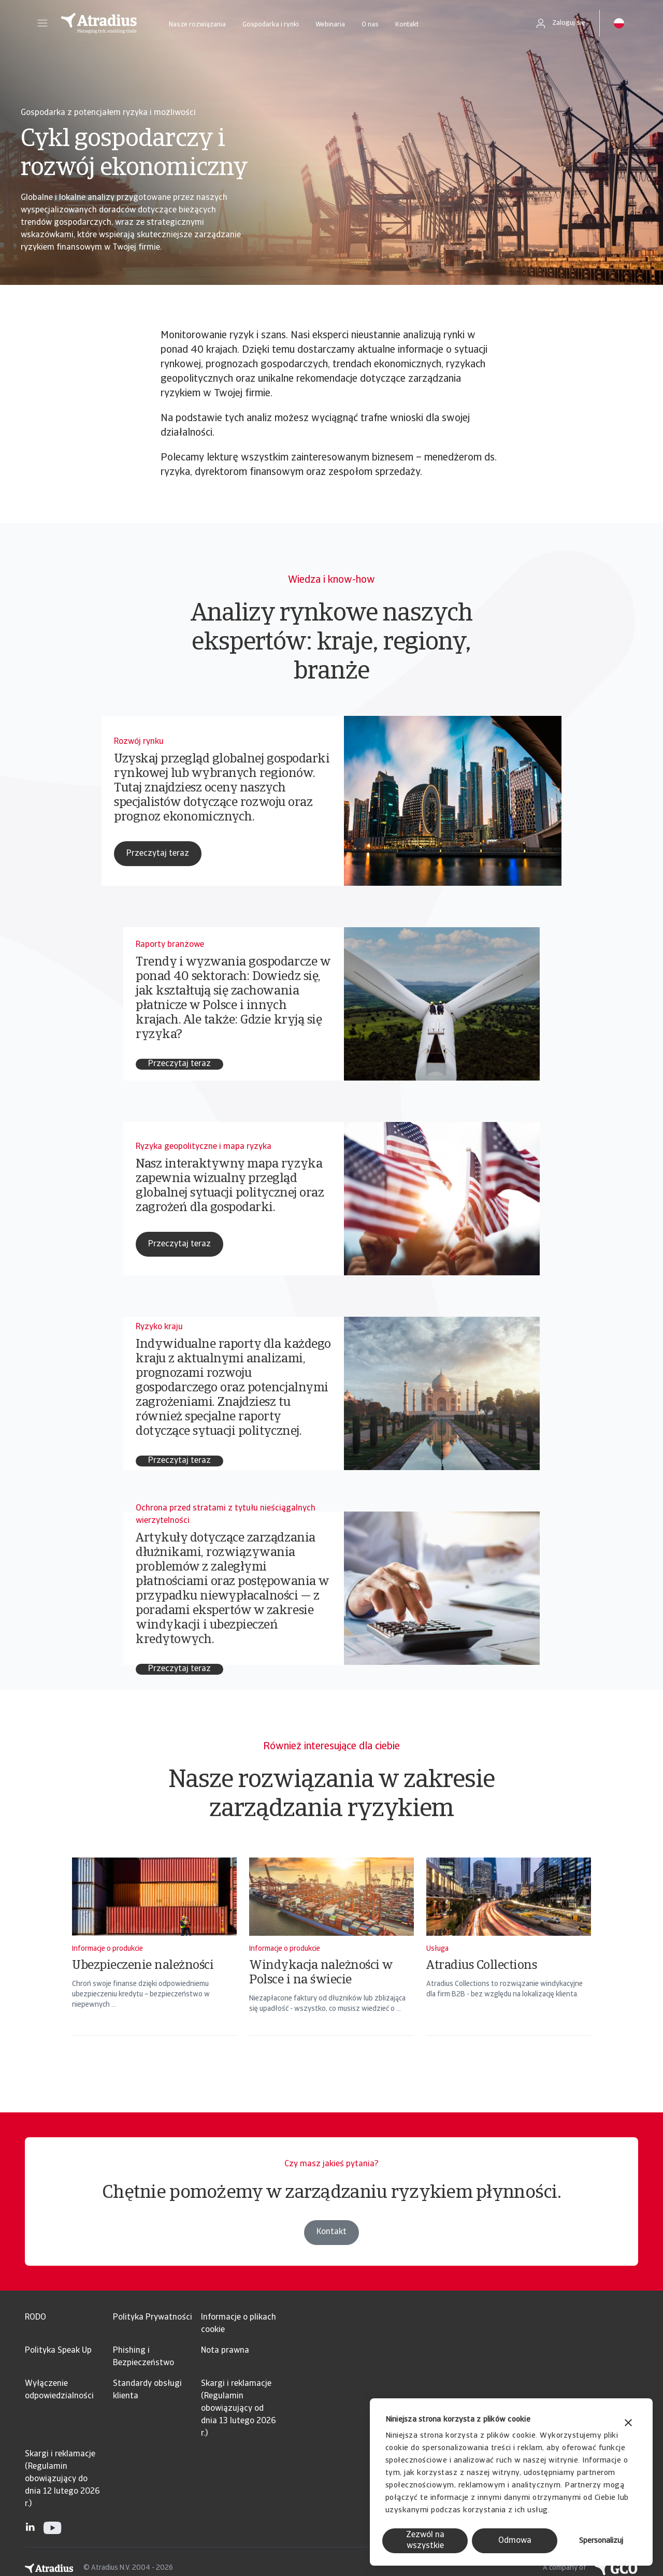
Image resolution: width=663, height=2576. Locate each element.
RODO (35, 2317)
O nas (370, 24)
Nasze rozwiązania (197, 24)
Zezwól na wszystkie (425, 2540)
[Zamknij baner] (628, 2424)
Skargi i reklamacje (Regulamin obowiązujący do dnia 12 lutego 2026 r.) (62, 2479)
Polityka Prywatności (152, 2317)
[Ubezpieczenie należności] (154, 1960)
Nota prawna (225, 2351)
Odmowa (514, 2541)
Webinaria (330, 24)
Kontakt (407, 24)
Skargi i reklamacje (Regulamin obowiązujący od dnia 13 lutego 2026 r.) (238, 2409)
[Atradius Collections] (508, 1960)
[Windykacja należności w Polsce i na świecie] (331, 1960)
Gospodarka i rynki (270, 24)
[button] (42, 23)
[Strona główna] (99, 23)
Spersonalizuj (601, 2541)
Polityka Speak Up (58, 2351)
